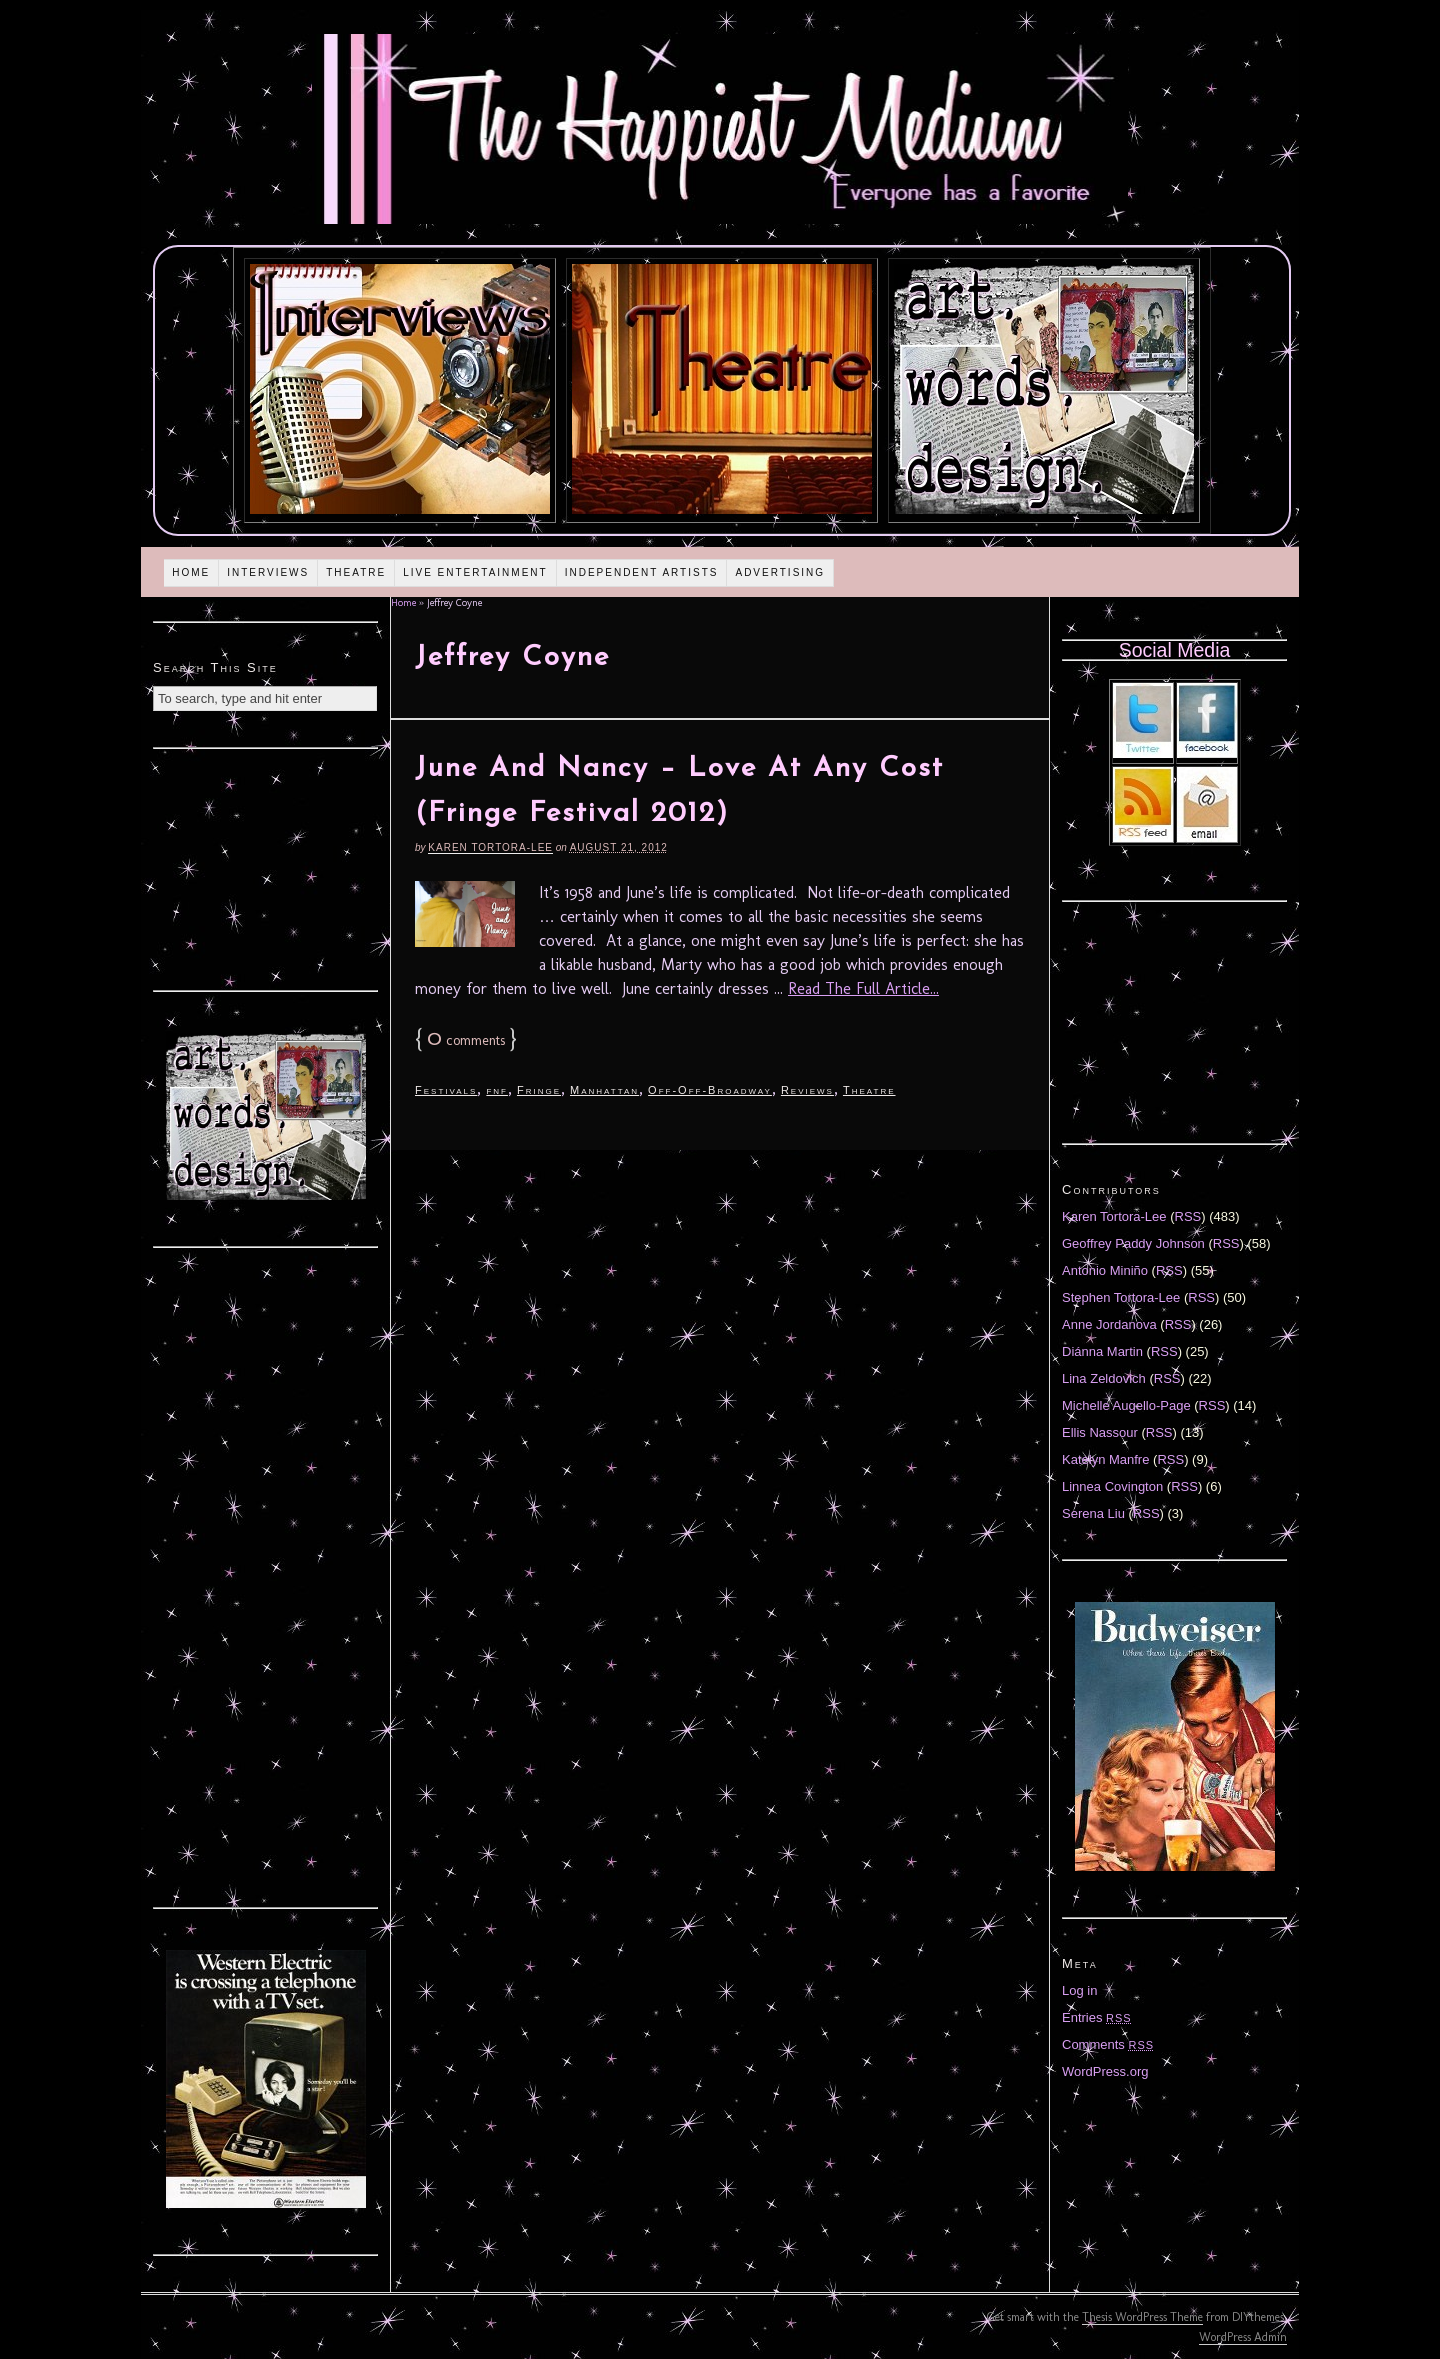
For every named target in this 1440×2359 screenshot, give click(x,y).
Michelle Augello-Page (1126, 1405)
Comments (1108, 2044)
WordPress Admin (1243, 2337)
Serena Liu (1093, 1513)
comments (466, 1040)
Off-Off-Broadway (710, 1090)
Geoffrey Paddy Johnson (1133, 1243)
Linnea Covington (1112, 1486)
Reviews (807, 1090)
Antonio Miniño (1105, 1270)
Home (191, 572)
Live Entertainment (475, 572)
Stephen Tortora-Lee (1121, 1297)
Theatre (356, 572)
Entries (1097, 2017)
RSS (1188, 1216)
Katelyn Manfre (1105, 1459)
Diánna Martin (1102, 1351)
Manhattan (604, 1090)
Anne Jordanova (1109, 1324)
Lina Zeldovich (1104, 1378)
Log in (1079, 1990)
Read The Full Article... (863, 988)
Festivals (446, 1090)
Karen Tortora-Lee (490, 847)
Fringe (539, 1090)
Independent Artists (642, 572)
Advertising (780, 572)
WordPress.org (1105, 2071)
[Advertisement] (266, 867)
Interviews (268, 572)
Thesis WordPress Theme (1142, 2317)
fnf (497, 1090)
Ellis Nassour (1100, 1432)
